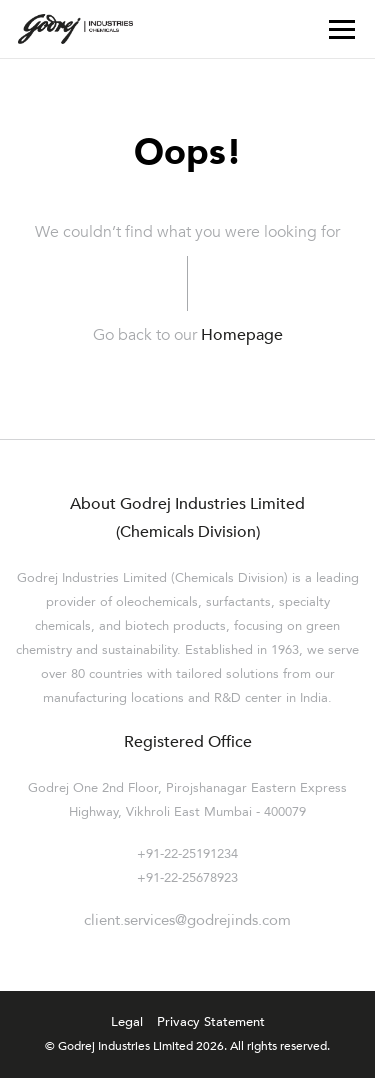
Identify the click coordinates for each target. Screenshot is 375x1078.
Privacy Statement (211, 1022)
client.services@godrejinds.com (187, 920)
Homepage (242, 335)
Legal (127, 1022)
